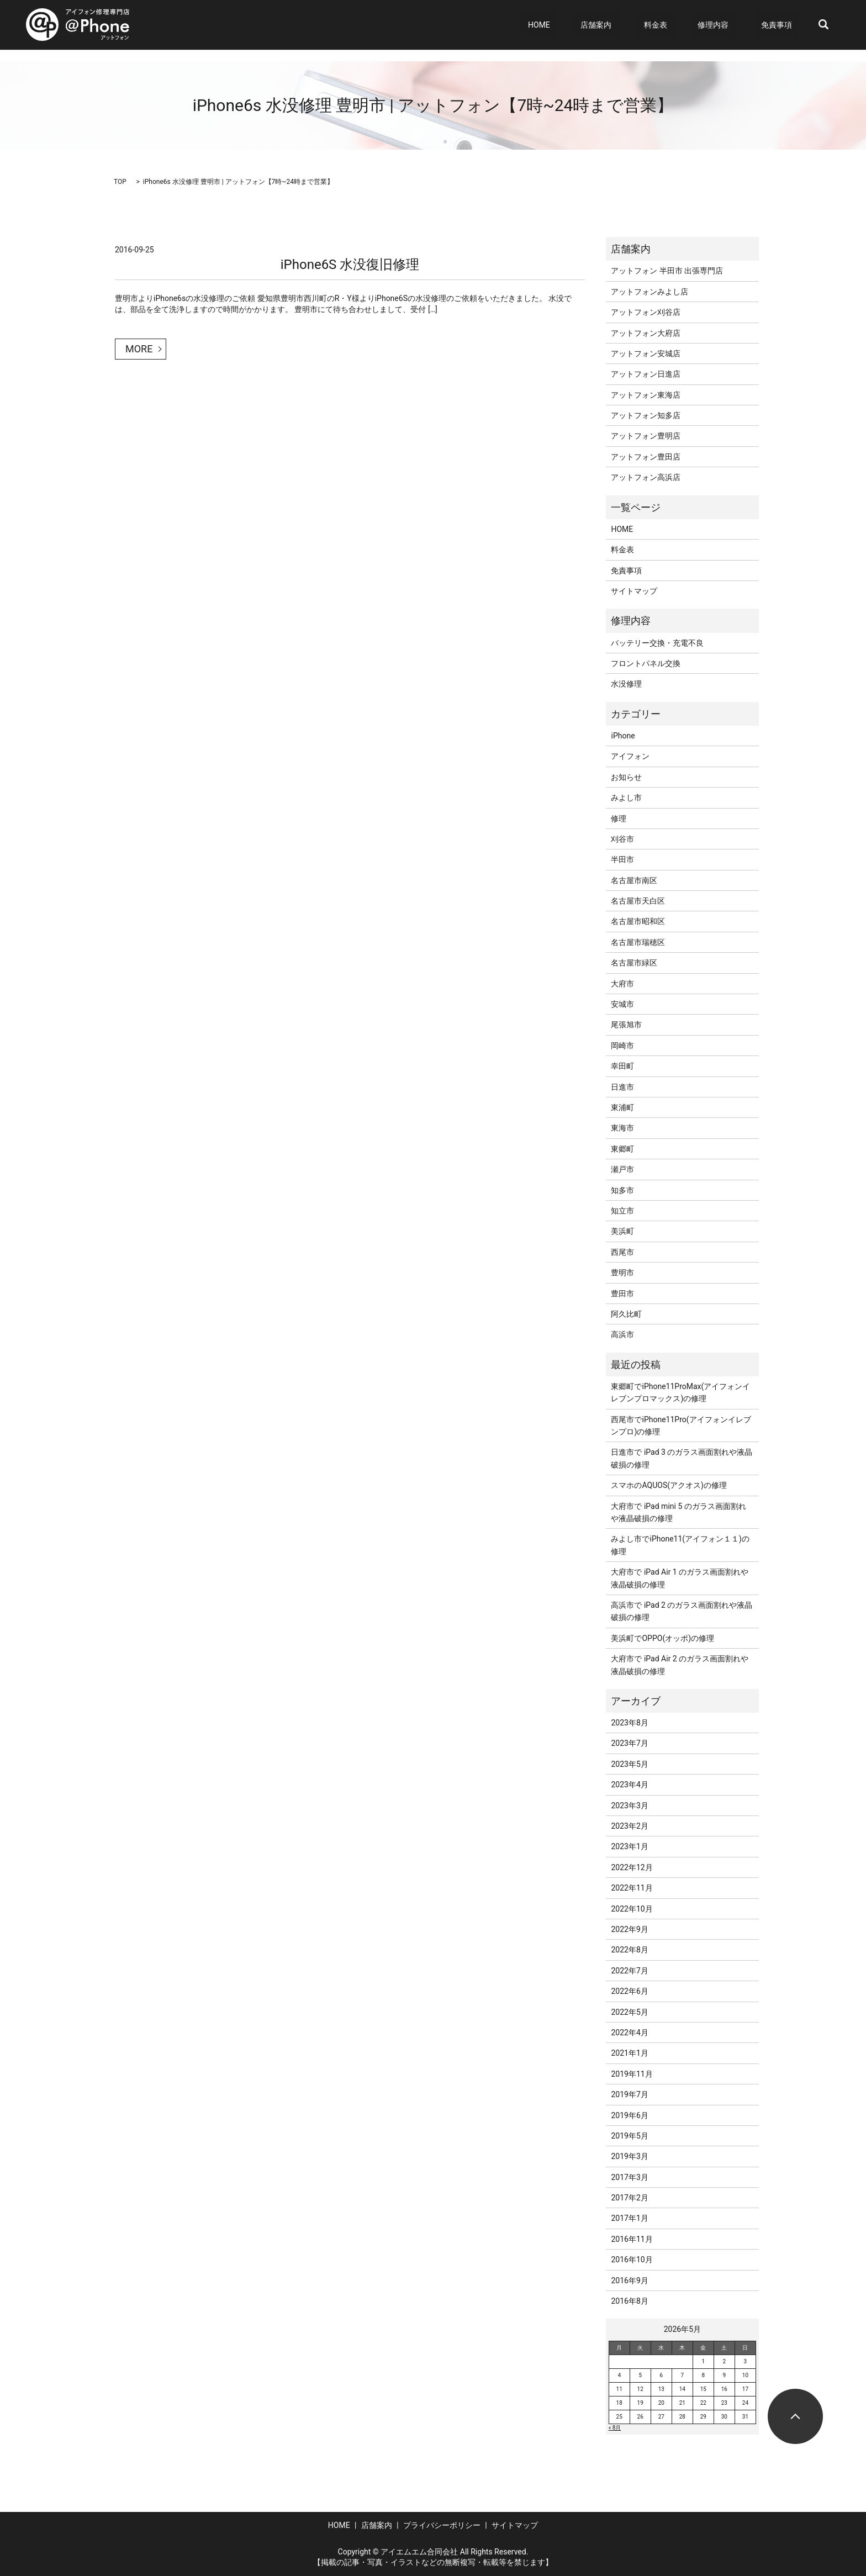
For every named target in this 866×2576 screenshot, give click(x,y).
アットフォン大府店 (645, 333)
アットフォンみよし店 (649, 291)
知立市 (622, 1210)
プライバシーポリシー (441, 2525)
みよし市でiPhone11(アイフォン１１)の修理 (680, 1544)
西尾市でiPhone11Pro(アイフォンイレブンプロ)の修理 (681, 1425)
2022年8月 (629, 1949)
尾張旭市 (626, 1024)
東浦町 (622, 1107)
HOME (581, 24)
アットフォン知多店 (645, 415)
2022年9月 (629, 1929)
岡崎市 (622, 1045)
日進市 (622, 1087)
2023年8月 (629, 1722)
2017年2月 (629, 2197)
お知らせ (626, 777)
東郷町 (622, 1148)
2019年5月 (629, 2135)
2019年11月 (631, 2074)
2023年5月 (629, 1764)
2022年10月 (631, 1908)
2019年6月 (629, 2115)
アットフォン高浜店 (645, 477)
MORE (138, 349)
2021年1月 (629, 2053)
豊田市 (622, 1293)
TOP (120, 182)
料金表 (679, 24)
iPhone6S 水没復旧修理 (350, 264)
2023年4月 (629, 1784)
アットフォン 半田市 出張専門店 (667, 270)
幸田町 (622, 1066)
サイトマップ (634, 591)
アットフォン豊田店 (645, 456)
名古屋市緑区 (634, 962)
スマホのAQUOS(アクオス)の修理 (668, 1485)
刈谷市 (622, 839)
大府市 (622, 983)
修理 (618, 818)
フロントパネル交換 (645, 663)
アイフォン (630, 756)
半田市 (622, 859)
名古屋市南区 (634, 880)
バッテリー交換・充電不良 (657, 642)
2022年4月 (629, 2032)
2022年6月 (629, 1991)
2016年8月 (629, 2301)
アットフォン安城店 (645, 353)
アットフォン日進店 (645, 373)
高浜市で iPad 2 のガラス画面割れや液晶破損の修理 (681, 1611)
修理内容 (725, 24)
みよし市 (626, 797)
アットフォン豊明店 (645, 435)
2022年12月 (631, 1867)
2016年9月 (629, 2280)
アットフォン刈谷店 (645, 312)
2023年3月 (629, 1805)
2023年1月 (629, 1846)
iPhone (623, 735)
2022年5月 (629, 2012)
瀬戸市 (622, 1169)
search (823, 25)
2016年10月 (631, 2259)
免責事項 (782, 24)
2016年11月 (631, 2239)
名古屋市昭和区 (638, 921)
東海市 (622, 1127)
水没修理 (626, 683)
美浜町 (622, 1231)
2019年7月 (629, 2094)
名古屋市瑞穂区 (638, 942)
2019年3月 (629, 2156)
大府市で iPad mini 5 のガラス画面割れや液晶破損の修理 (678, 1512)
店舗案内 (626, 24)
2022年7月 (629, 1970)
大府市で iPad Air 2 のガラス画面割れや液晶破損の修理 (679, 1664)
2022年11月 (631, 1887)
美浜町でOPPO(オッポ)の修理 (662, 1638)
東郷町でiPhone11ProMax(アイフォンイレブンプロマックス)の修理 (680, 1392)
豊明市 (622, 1272)
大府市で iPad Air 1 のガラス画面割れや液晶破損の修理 (679, 1577)
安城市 (622, 1004)
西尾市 (622, 1252)
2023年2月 (629, 1826)
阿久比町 (626, 1314)
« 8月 (615, 2428)
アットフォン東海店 (645, 394)
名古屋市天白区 (638, 900)
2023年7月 (629, 1743)
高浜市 (622, 1334)
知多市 (622, 1190)
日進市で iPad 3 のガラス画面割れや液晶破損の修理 (681, 1458)
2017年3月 (629, 2177)
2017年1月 (629, 2218)
